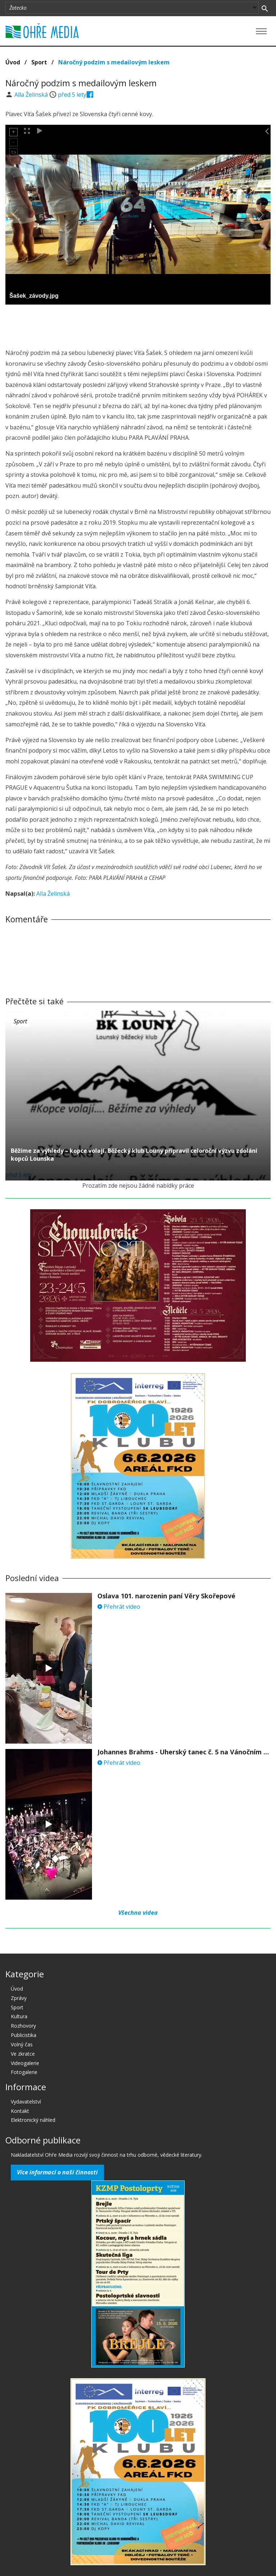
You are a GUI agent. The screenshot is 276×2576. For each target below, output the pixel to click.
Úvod (12, 62)
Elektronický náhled (33, 2119)
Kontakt (20, 2110)
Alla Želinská (31, 95)
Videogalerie (25, 2063)
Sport (39, 62)
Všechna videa (138, 1913)
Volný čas (22, 2044)
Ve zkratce (23, 2053)
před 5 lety (72, 95)
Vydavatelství (26, 2101)
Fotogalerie (24, 2072)
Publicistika (23, 2035)
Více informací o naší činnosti (57, 2172)
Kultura (19, 2016)
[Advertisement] (138, 324)
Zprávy (19, 1998)
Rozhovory (23, 2025)
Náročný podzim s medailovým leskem (114, 62)
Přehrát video (118, 1607)
